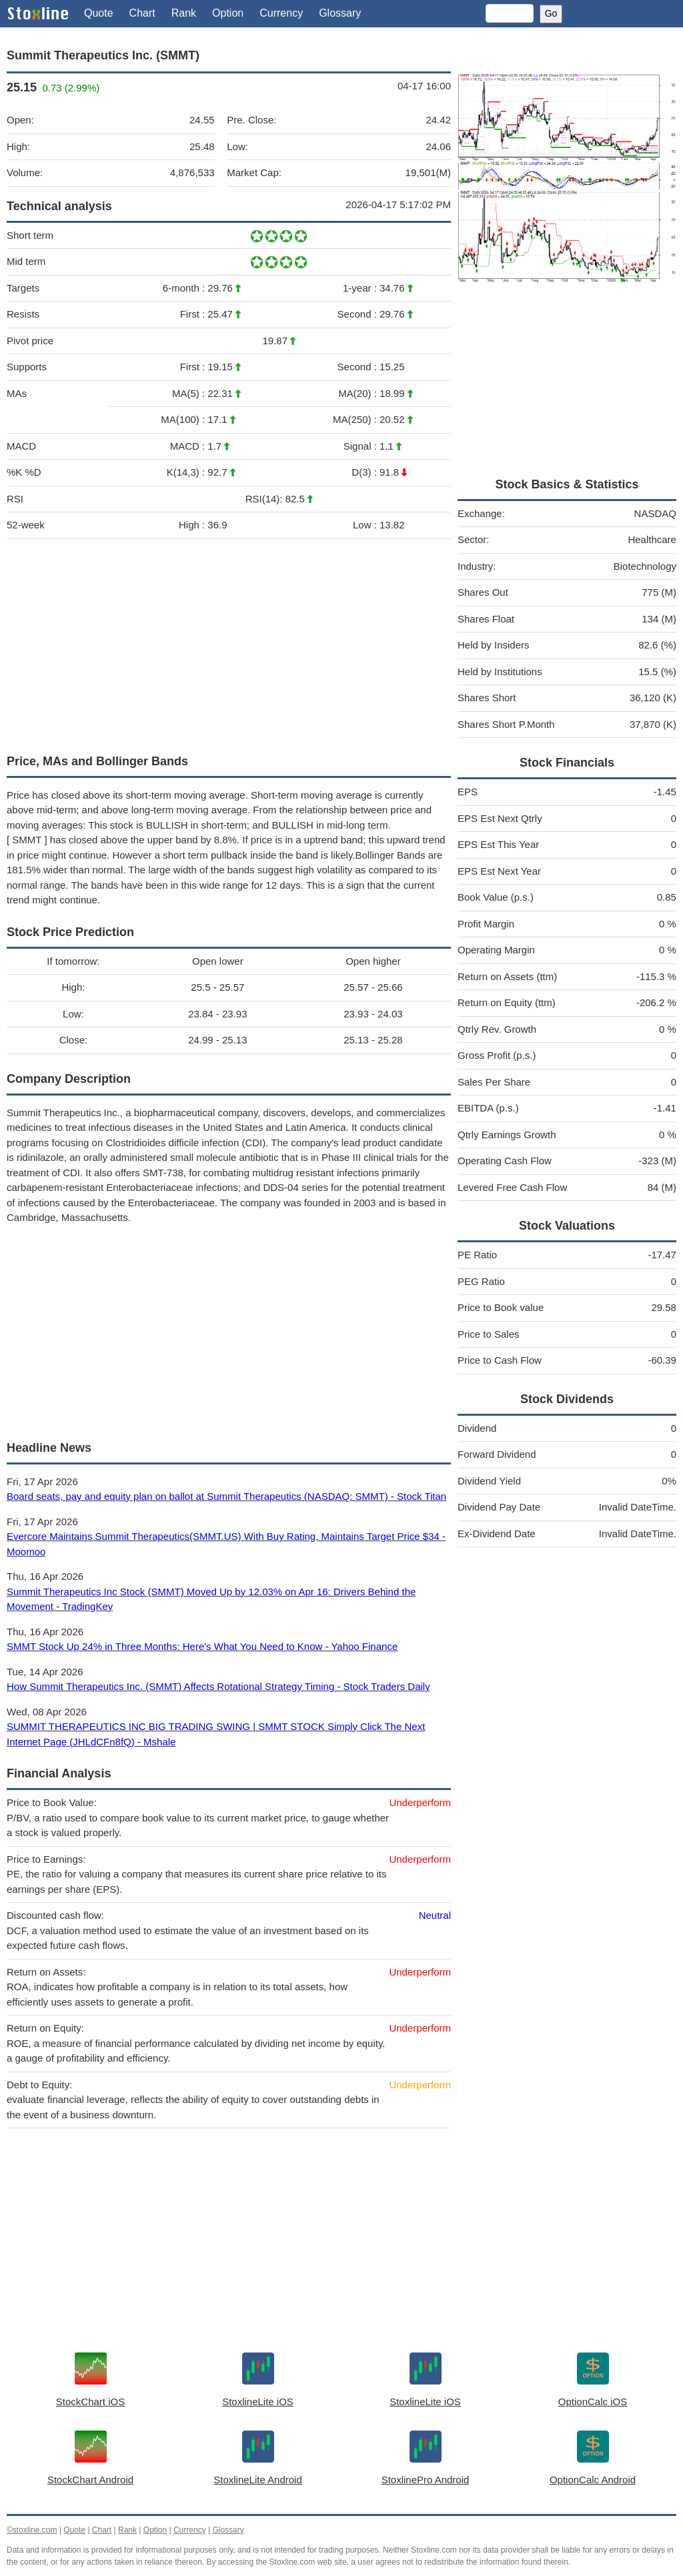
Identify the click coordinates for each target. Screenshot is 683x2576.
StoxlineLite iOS (257, 2401)
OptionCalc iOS (592, 2401)
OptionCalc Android (593, 2479)
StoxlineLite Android (257, 2479)
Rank (183, 13)
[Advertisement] (229, 643)
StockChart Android (90, 2479)
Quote (98, 13)
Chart (142, 13)
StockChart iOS (90, 2401)
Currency (281, 13)
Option (227, 13)
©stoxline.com (32, 2530)
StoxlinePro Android (426, 2479)
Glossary (340, 13)
